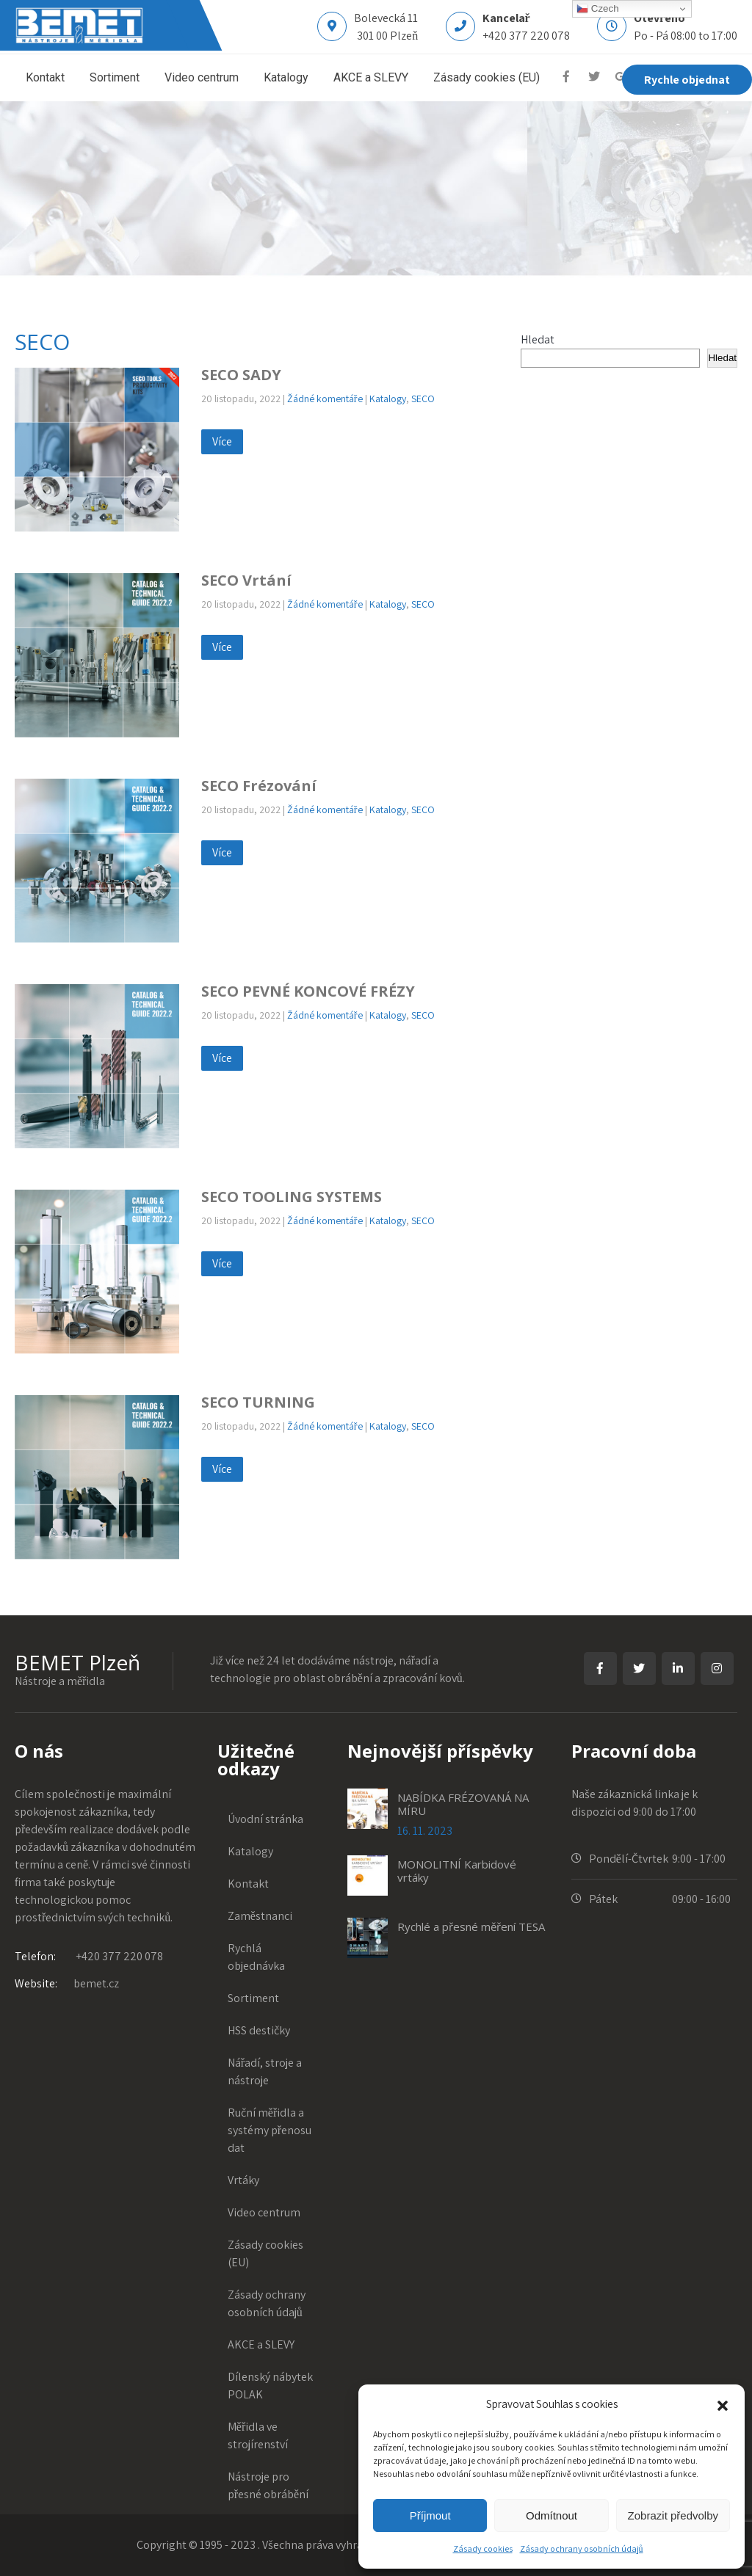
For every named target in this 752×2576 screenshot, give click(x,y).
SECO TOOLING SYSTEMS (291, 1197)
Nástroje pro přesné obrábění (268, 2485)
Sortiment (115, 77)
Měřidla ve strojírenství (258, 2435)
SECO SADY (241, 375)
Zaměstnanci (260, 1916)
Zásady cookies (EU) (486, 77)
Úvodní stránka (266, 1819)
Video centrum (201, 77)
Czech (597, 9)
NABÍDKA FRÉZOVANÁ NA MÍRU (463, 1804)
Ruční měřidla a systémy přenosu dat (270, 2130)
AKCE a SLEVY (370, 77)
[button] (722, 2404)
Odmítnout (551, 2515)
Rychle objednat (687, 79)
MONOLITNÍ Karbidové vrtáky (456, 1871)
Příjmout (430, 2515)
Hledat (537, 339)
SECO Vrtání (246, 580)
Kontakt (45, 77)
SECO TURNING (258, 1402)
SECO (423, 398)
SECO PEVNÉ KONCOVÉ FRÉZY (308, 991)
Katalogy (286, 77)
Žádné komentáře (325, 398)
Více (222, 441)
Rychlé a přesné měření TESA (471, 1926)
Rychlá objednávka (257, 1956)
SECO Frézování (259, 786)
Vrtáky (244, 2180)
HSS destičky (259, 2030)
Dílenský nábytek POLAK (271, 2385)
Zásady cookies (483, 2548)
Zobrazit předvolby (673, 2515)
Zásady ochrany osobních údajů (581, 2548)
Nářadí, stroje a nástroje (265, 2071)
